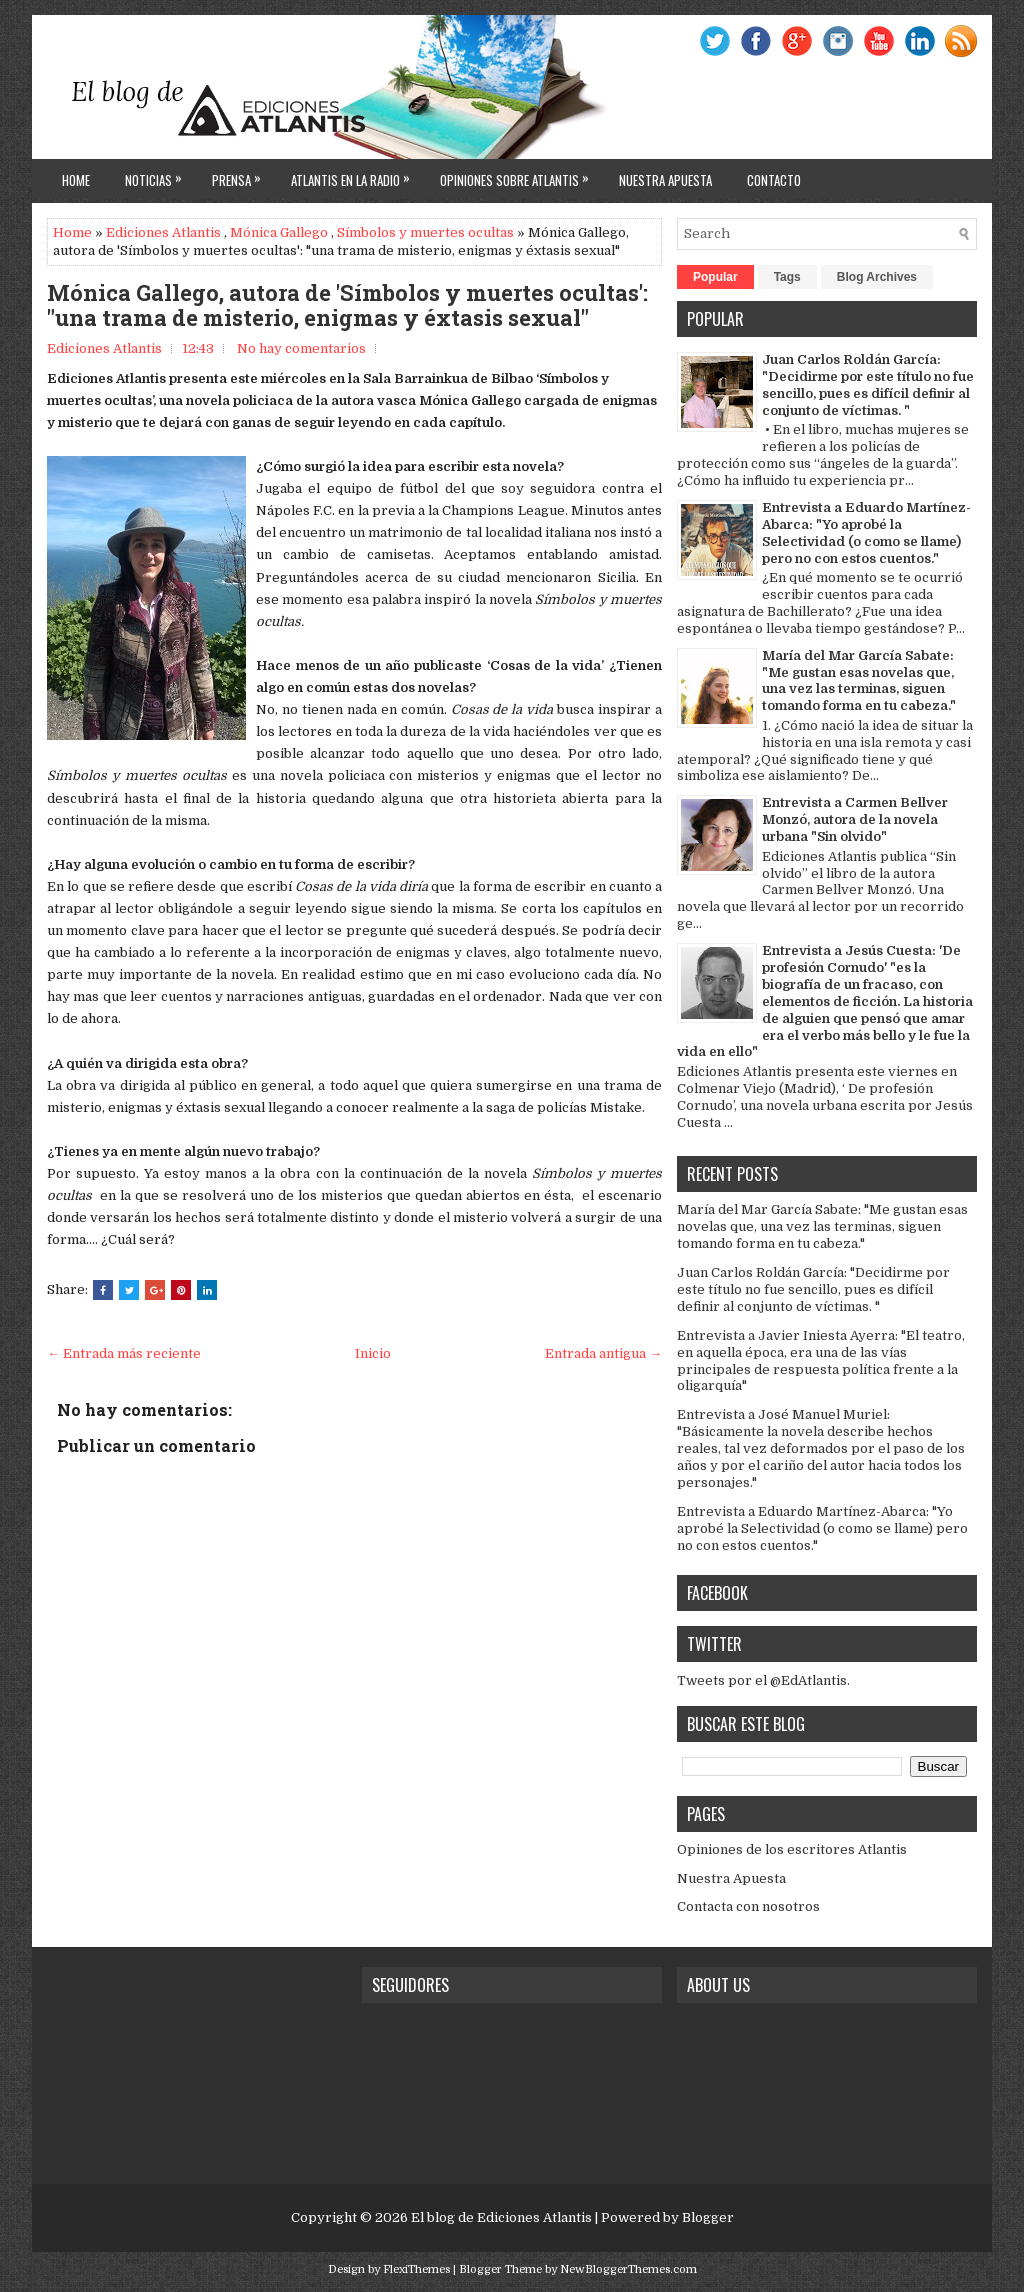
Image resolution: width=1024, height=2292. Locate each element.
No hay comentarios (301, 348)
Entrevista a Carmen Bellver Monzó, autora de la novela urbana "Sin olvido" (855, 819)
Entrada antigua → (603, 1353)
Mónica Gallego (279, 232)
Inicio (373, 1353)
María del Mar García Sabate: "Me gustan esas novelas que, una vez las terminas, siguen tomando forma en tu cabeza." (859, 681)
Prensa (241, 174)
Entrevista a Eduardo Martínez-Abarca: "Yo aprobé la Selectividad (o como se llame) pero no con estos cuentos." (866, 533)
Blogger (708, 2217)
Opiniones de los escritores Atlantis (792, 1849)
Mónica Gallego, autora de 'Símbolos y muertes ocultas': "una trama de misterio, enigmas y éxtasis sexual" (347, 305)
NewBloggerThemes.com (628, 2269)
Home (76, 180)
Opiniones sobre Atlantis (519, 174)
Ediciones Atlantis (163, 232)
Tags (787, 277)
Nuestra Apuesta (731, 1878)
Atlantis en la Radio (355, 174)
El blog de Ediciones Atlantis (501, 2217)
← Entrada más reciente (124, 1353)
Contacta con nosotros (748, 1906)
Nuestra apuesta (665, 180)
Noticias (158, 174)
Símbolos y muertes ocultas (425, 232)
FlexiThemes (416, 2269)
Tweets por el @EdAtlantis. (763, 1680)
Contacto (774, 180)
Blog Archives (877, 277)
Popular (715, 277)
